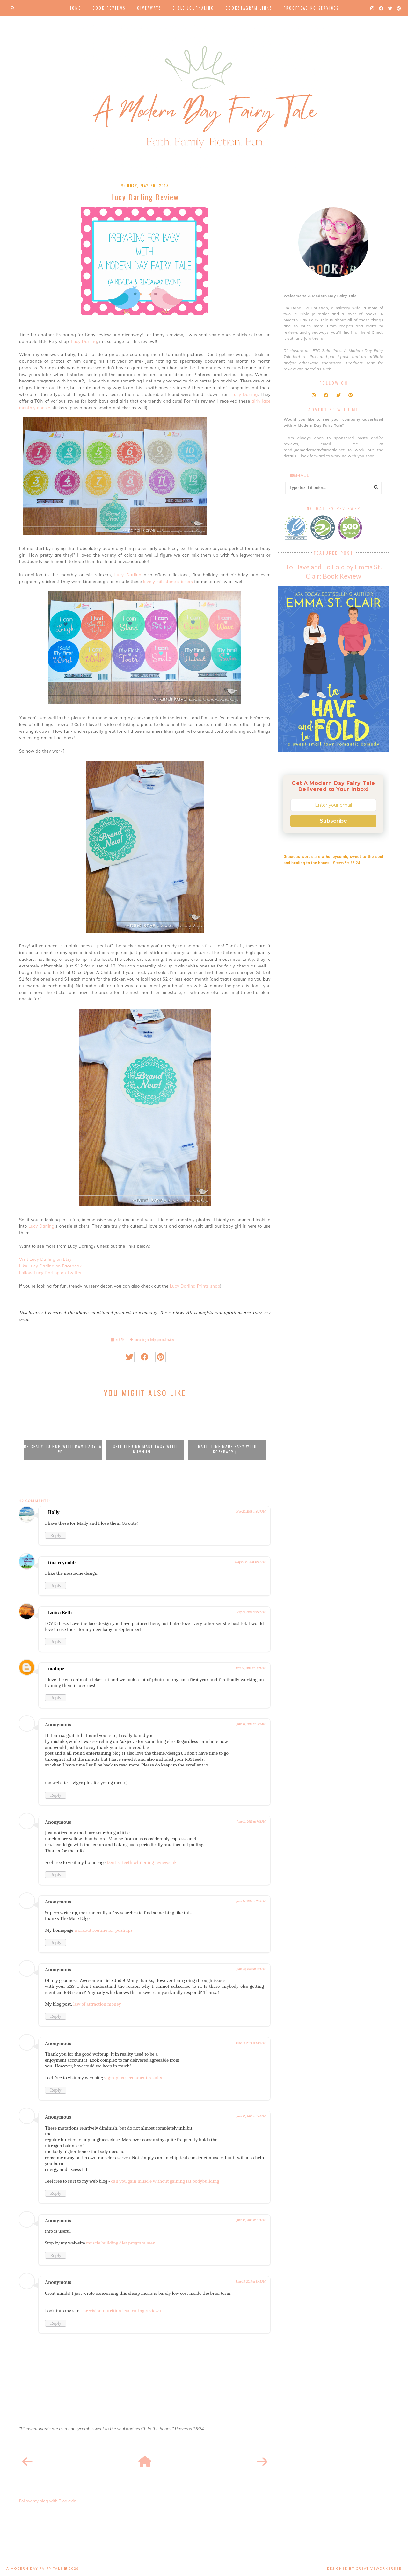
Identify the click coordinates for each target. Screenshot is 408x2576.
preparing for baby (145, 1340)
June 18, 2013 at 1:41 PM (251, 2220)
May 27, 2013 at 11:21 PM (251, 1668)
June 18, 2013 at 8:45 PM (251, 2281)
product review (165, 1340)
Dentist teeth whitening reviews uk (141, 1862)
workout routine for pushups (103, 1930)
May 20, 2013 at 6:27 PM (251, 1511)
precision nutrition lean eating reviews (122, 2311)
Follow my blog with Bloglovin (47, 2500)
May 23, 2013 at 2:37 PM (250, 1612)
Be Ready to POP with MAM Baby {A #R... (63, 1449)
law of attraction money (97, 2004)
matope (56, 1669)
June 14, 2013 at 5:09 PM (251, 2042)
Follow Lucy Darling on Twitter (50, 1272)
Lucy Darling (84, 341)
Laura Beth (60, 1613)
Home (75, 8)
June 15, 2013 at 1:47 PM (250, 2116)
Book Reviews (109, 8)
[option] (63, 1431)
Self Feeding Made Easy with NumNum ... (145, 1449)
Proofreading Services (311, 8)
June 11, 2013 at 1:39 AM (251, 1724)
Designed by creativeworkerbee (364, 2568)
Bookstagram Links (249, 8)
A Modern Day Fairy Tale (34, 2568)
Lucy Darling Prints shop (195, 1285)
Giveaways (149, 8)
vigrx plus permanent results (133, 2077)
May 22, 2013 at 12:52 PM (250, 1562)
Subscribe (333, 821)
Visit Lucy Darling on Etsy (45, 1259)
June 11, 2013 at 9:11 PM (251, 1821)
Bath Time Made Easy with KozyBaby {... (227, 1449)
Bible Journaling (193, 8)
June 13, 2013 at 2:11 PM (251, 1969)
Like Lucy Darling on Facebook (50, 1265)
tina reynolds (62, 1563)
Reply (55, 1535)
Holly (54, 1512)
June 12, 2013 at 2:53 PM (251, 1901)
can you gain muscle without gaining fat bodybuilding (165, 2181)
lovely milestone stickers (168, 581)
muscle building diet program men (121, 2243)
